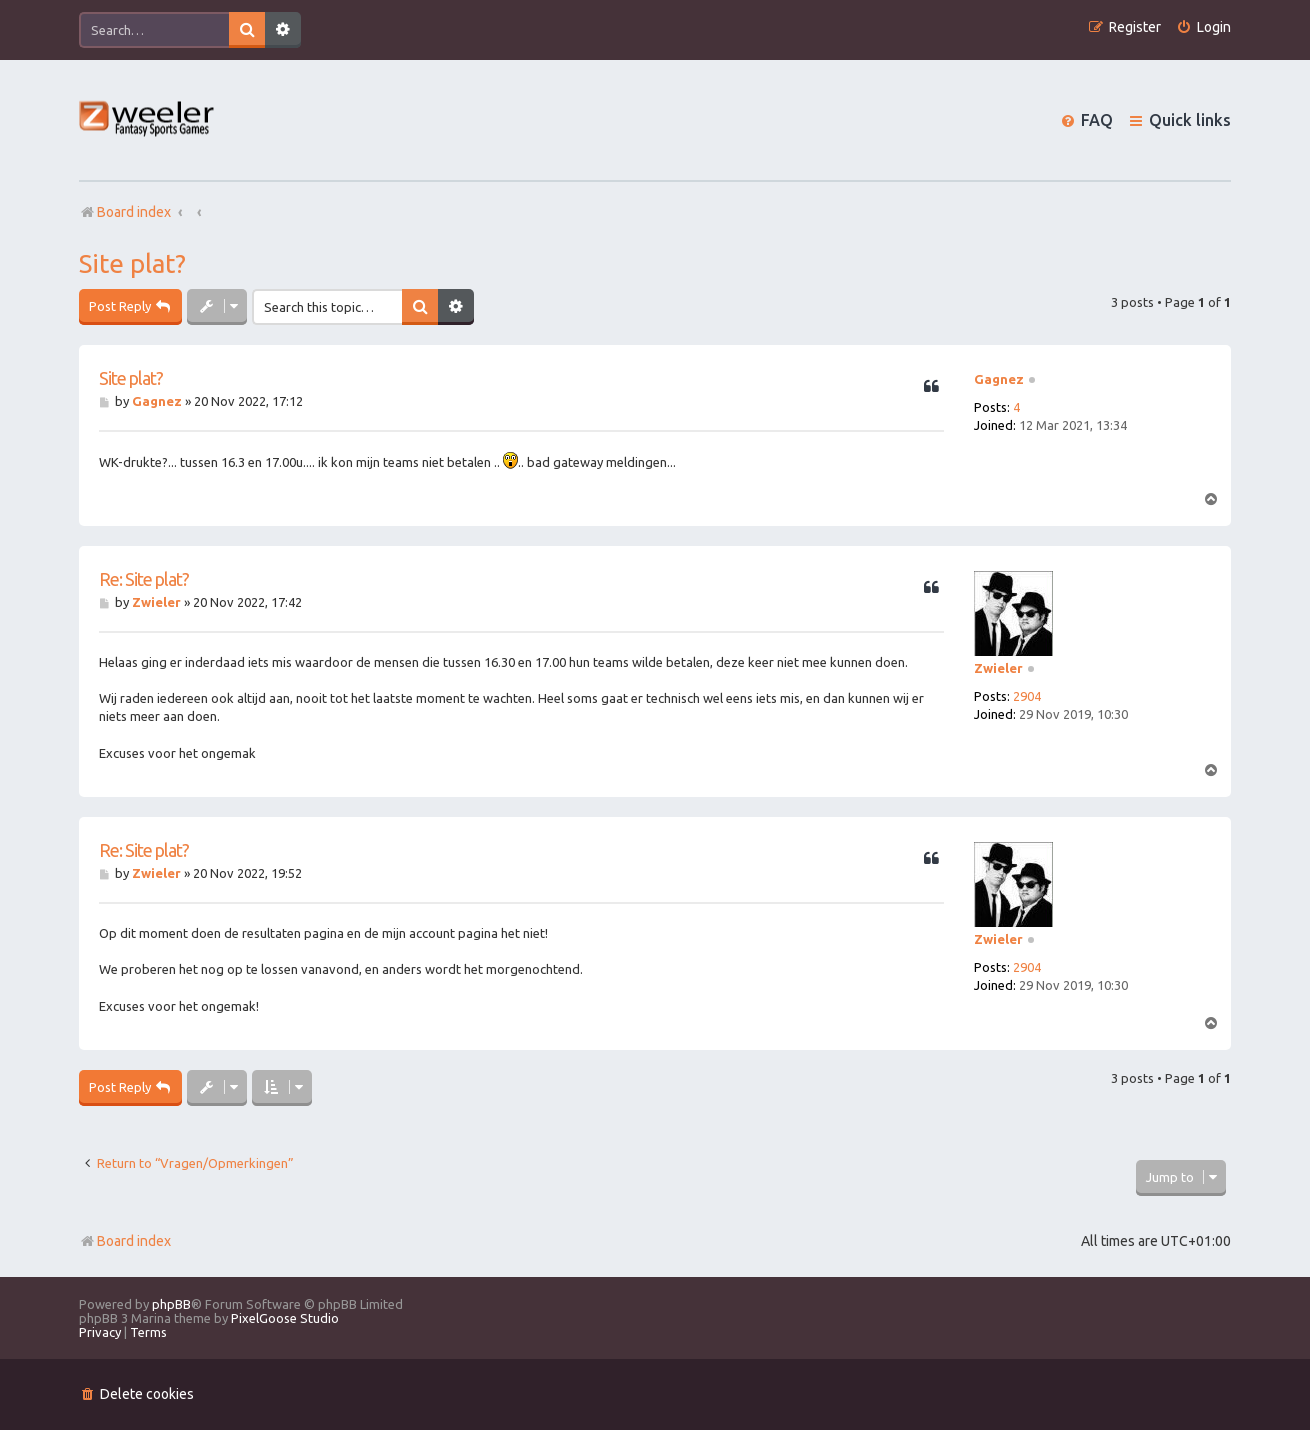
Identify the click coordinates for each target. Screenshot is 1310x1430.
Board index (125, 1241)
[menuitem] (1203, 27)
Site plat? (132, 263)
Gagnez (999, 379)
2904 (1027, 696)
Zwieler (998, 668)
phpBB (171, 1304)
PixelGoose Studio (285, 1318)
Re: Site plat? (144, 579)
